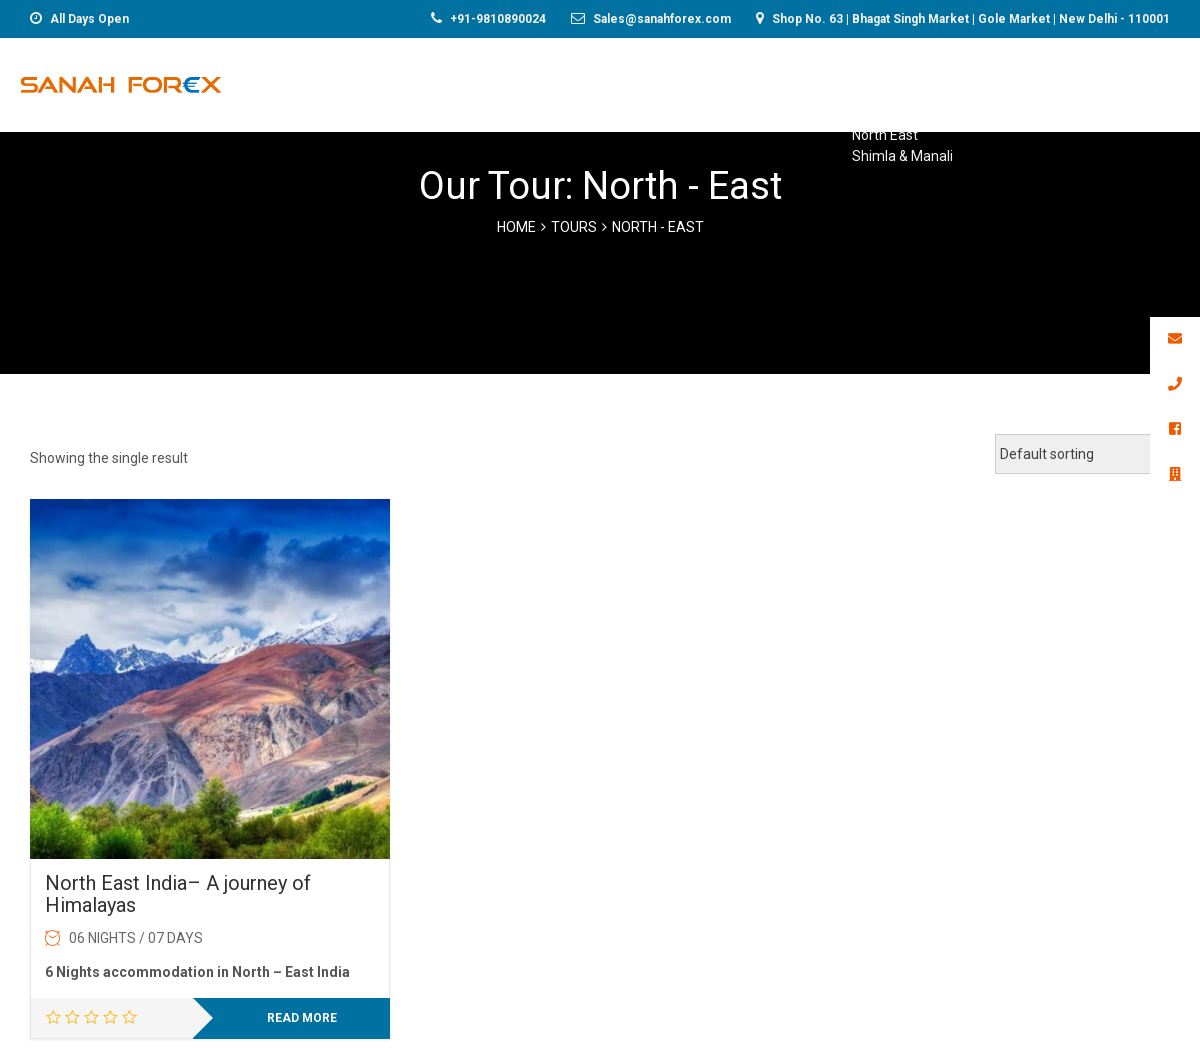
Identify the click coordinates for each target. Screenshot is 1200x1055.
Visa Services (835, 81)
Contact (1053, 81)
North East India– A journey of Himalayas (178, 894)
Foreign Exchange (398, 81)
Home (277, 81)
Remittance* (543, 81)
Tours (574, 227)
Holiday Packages (688, 81)
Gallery (1155, 81)
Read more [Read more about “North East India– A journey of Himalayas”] (302, 1018)
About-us (952, 81)
